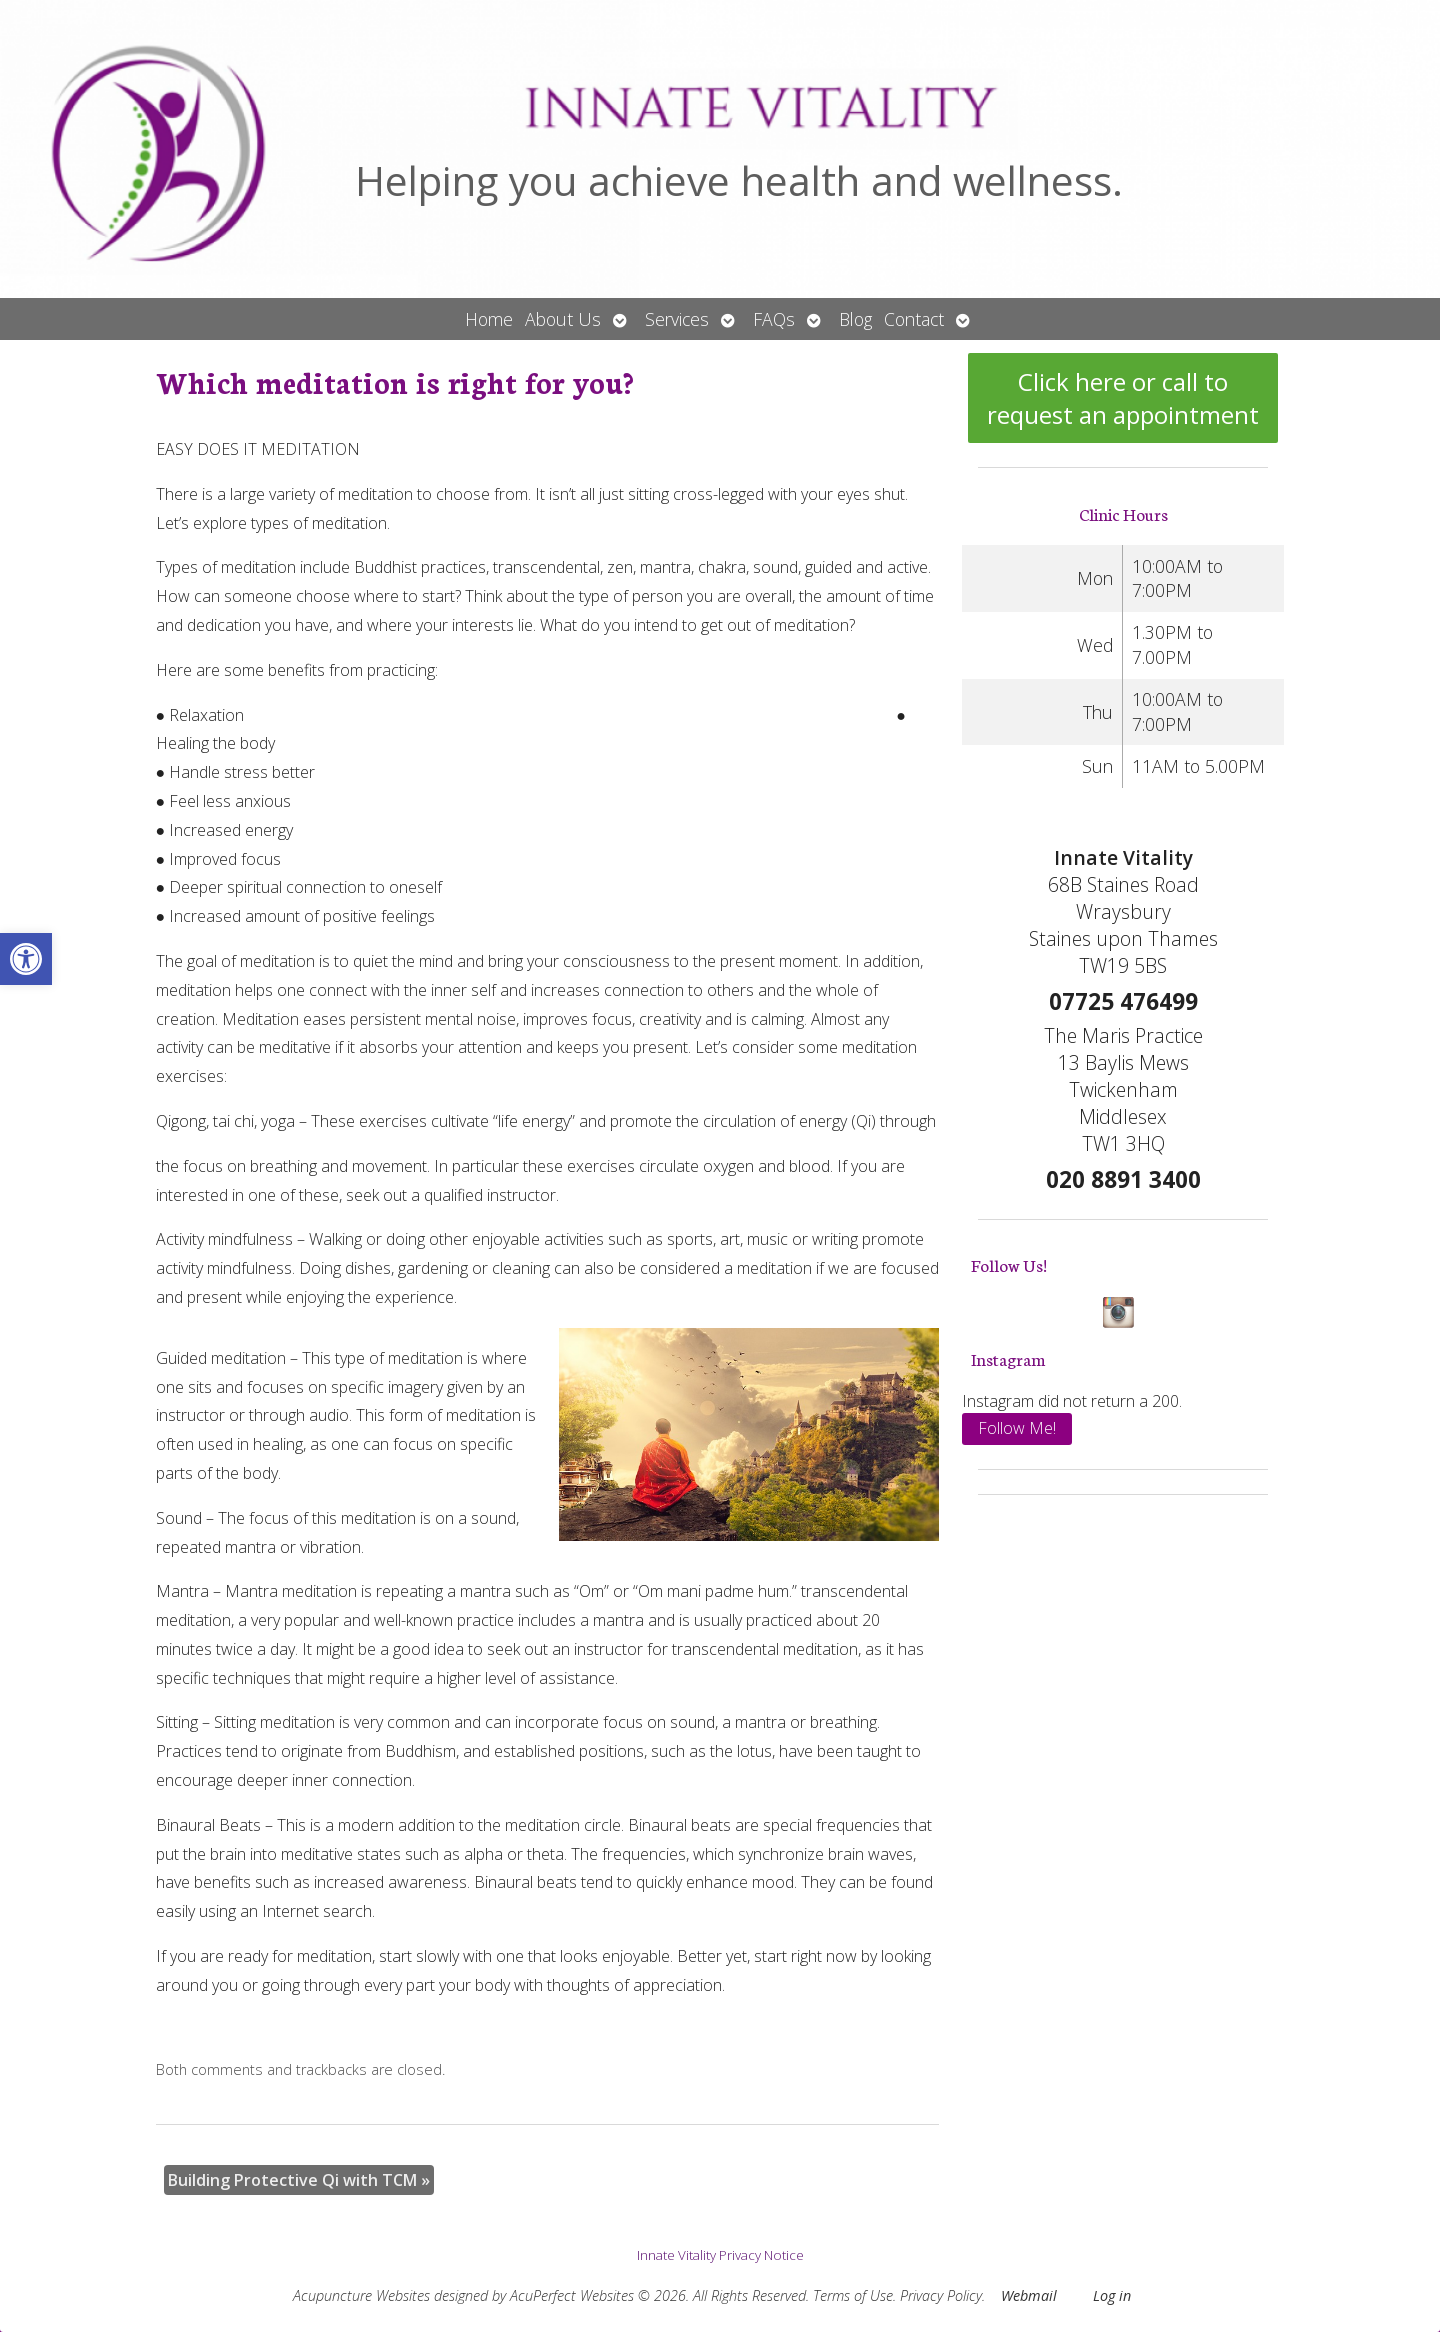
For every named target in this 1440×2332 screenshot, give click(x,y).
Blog (855, 319)
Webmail (1029, 2295)
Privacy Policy (941, 2295)
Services (677, 319)
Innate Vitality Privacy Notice (720, 2255)
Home (489, 319)
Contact (914, 319)
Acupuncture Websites (361, 2295)
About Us (563, 319)
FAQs (774, 319)
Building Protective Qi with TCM (299, 2180)
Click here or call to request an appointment (1123, 398)
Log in (1112, 2295)
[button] (26, 959)
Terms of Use (853, 2295)
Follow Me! (1017, 1428)
